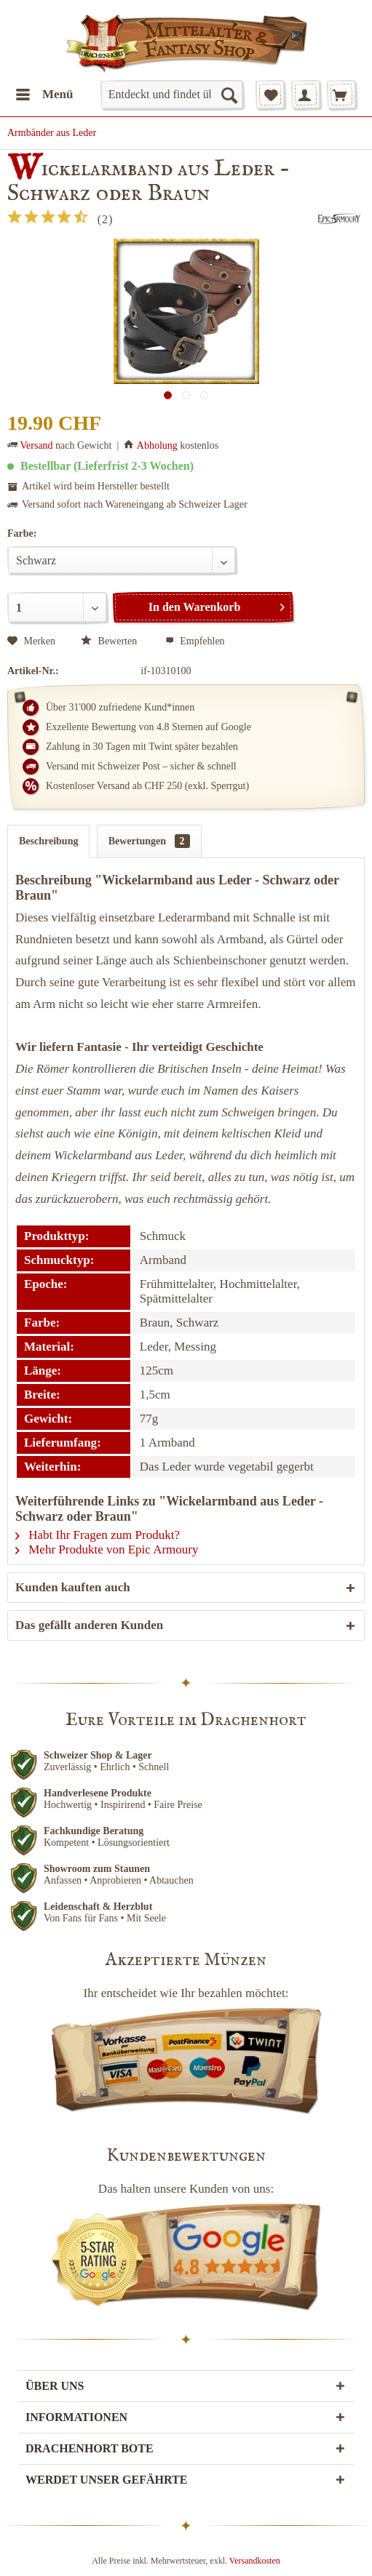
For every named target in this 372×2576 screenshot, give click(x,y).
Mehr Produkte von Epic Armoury (107, 1549)
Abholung (157, 445)
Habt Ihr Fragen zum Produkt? (97, 1535)
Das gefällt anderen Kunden (89, 1625)
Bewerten (110, 641)
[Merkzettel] (270, 94)
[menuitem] (44, 94)
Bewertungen (149, 841)
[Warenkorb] (341, 94)
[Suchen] (228, 94)
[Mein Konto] (305, 94)
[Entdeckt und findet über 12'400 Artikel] (171, 94)
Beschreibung (48, 841)
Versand (36, 445)
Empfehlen (195, 641)
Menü (45, 92)
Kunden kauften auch (72, 1587)
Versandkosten (254, 2561)
